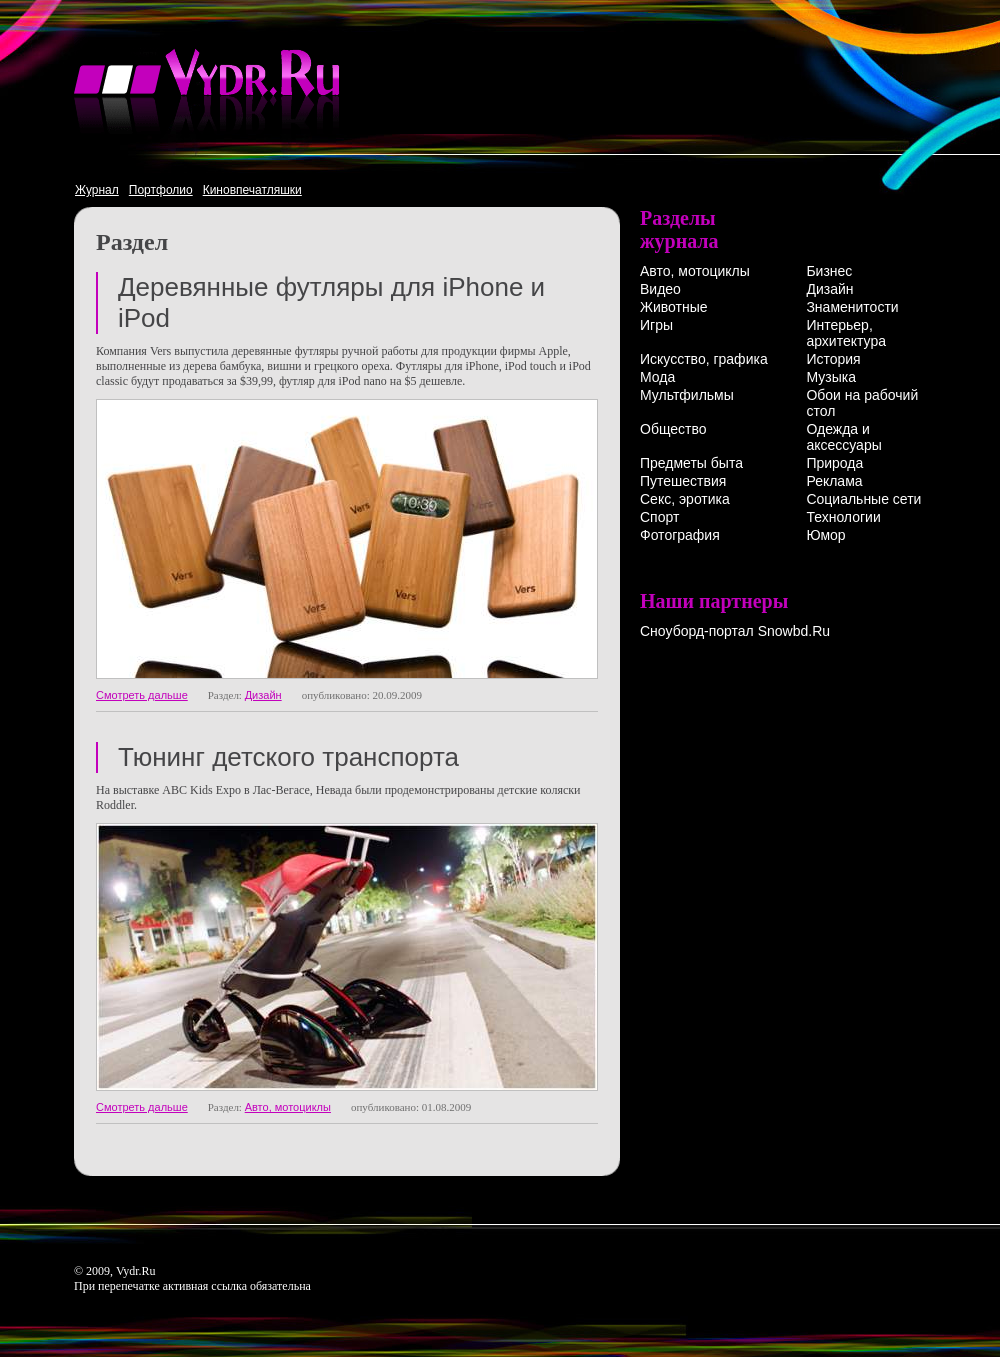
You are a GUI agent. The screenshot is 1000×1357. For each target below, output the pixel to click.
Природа (834, 463)
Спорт (659, 517)
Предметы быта (691, 463)
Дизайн (263, 695)
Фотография (680, 535)
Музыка (831, 377)
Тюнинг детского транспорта (288, 757)
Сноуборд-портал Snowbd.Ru (735, 631)
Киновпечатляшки (252, 190)
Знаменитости (852, 307)
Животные (674, 307)
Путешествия (683, 481)
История (833, 359)
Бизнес (829, 271)
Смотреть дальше (142, 695)
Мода (657, 377)
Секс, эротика (685, 499)
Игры (656, 325)
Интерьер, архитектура (846, 333)
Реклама (834, 481)
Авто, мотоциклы (288, 1107)
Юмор (825, 535)
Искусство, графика (704, 359)
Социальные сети (863, 499)
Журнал (97, 190)
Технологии (843, 517)
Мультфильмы (687, 395)
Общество (673, 429)
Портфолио (161, 190)
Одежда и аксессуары (843, 437)
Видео (660, 289)
